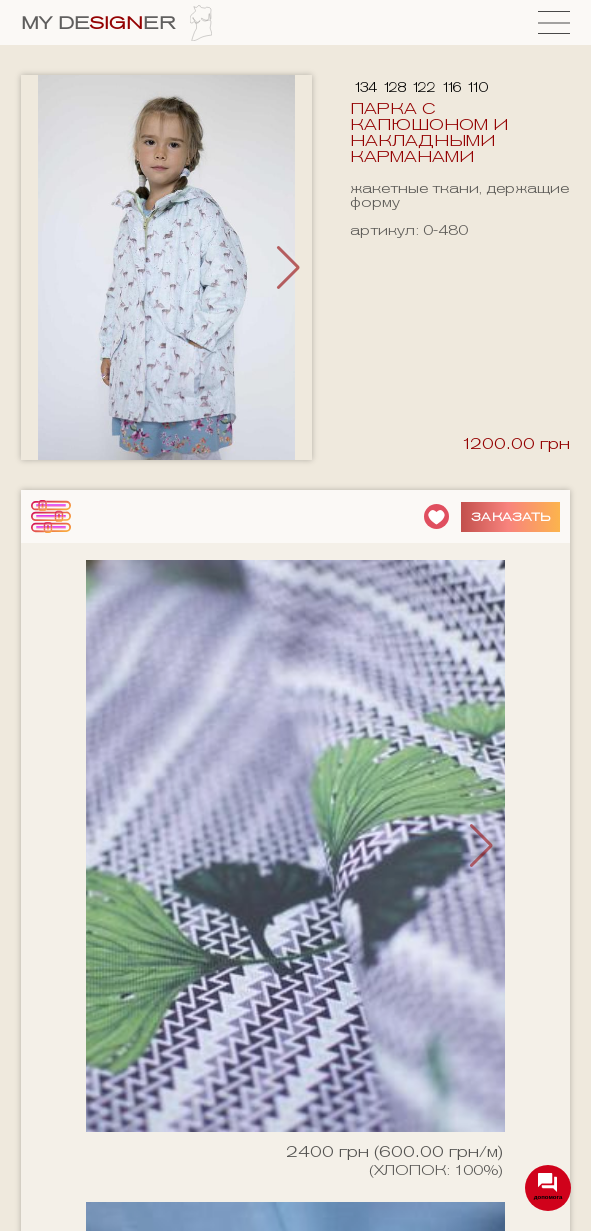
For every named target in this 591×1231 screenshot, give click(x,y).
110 (477, 87)
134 (365, 87)
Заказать (510, 516)
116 (451, 87)
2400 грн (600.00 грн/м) (394, 1152)
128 (394, 87)
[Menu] (554, 22)
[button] (288, 268)
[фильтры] (51, 516)
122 (423, 87)
